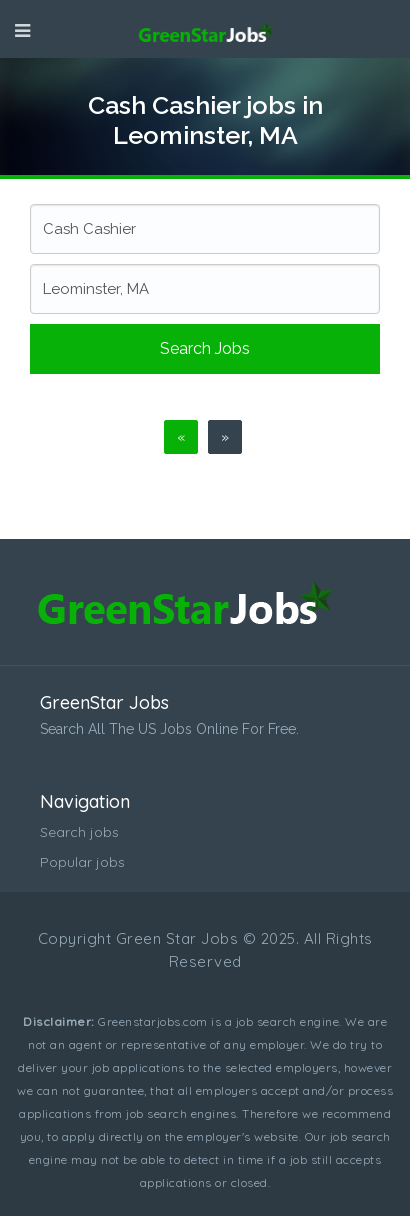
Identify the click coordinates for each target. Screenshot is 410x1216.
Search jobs (205, 348)
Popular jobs (82, 862)
